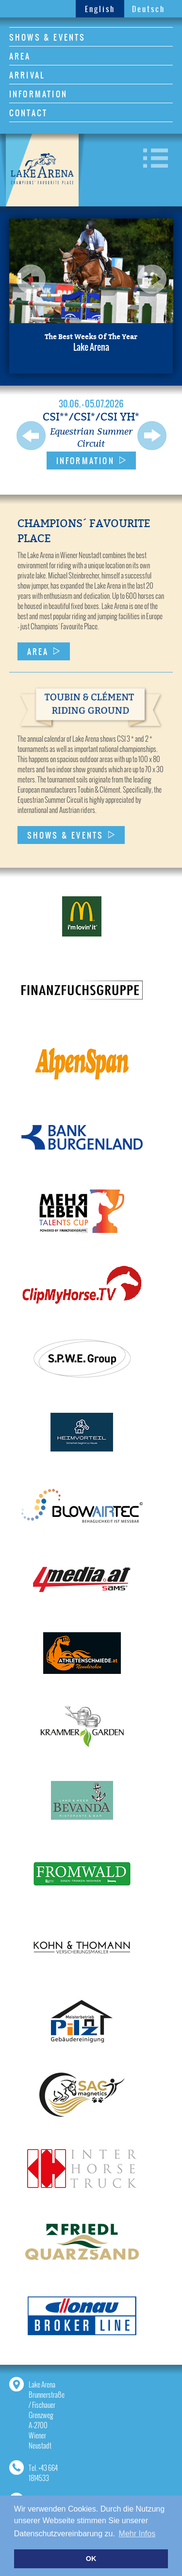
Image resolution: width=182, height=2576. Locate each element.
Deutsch (148, 9)
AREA (20, 56)
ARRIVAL (27, 74)
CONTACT (28, 112)
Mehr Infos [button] (137, 2533)
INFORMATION (38, 93)
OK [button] (91, 2558)
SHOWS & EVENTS (47, 37)
